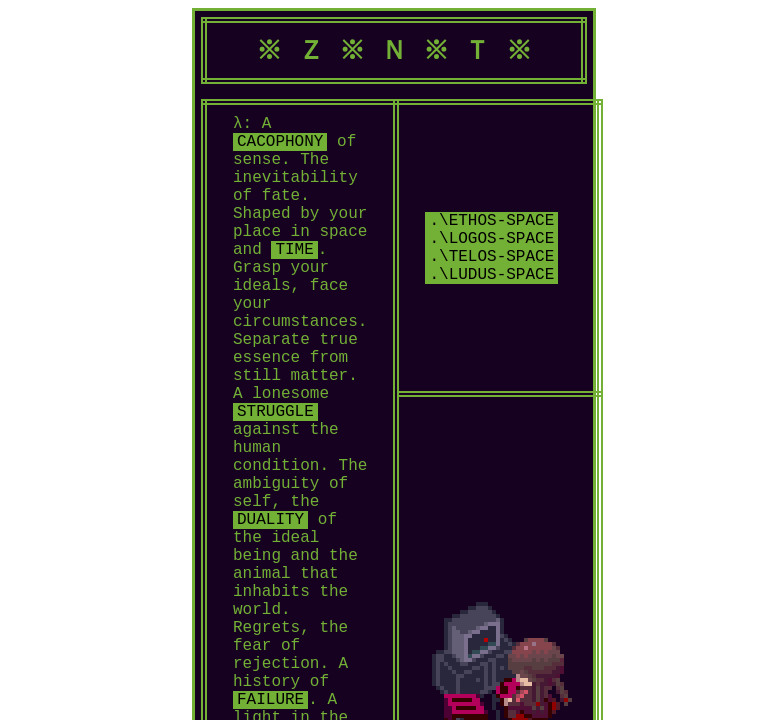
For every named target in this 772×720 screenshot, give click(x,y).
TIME (294, 285)
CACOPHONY (280, 153)
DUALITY (270, 615)
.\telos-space (491, 313)
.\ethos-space (491, 269)
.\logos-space (491, 291)
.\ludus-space (491, 335)
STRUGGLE (275, 483)
